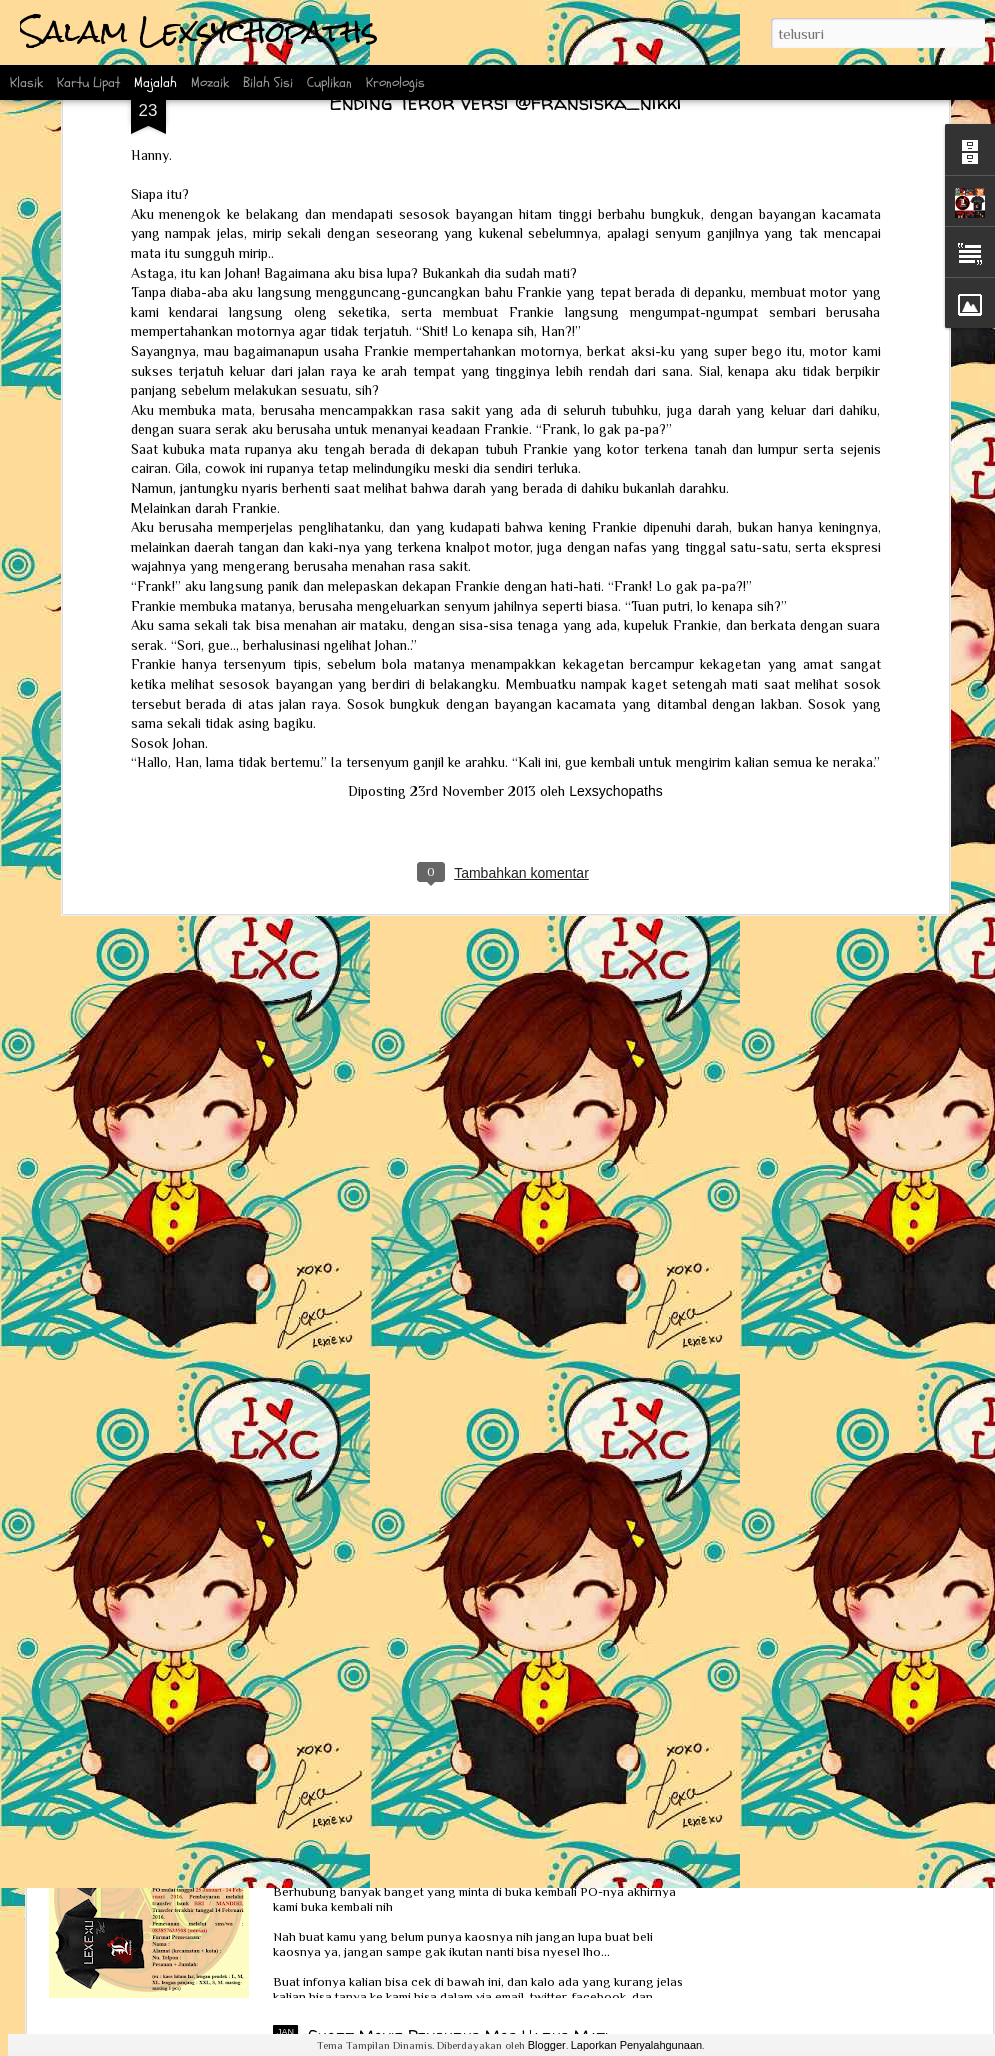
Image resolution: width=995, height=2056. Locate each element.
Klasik (26, 82)
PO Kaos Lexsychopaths (395, 1809)
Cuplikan (329, 82)
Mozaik (210, 82)
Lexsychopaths (615, 403)
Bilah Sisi (268, 82)
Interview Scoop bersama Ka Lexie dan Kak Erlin (270, 1681)
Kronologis (395, 82)
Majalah (155, 82)
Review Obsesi (136, 1508)
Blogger (547, 2045)
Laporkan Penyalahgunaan (637, 2045)
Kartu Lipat (88, 82)
